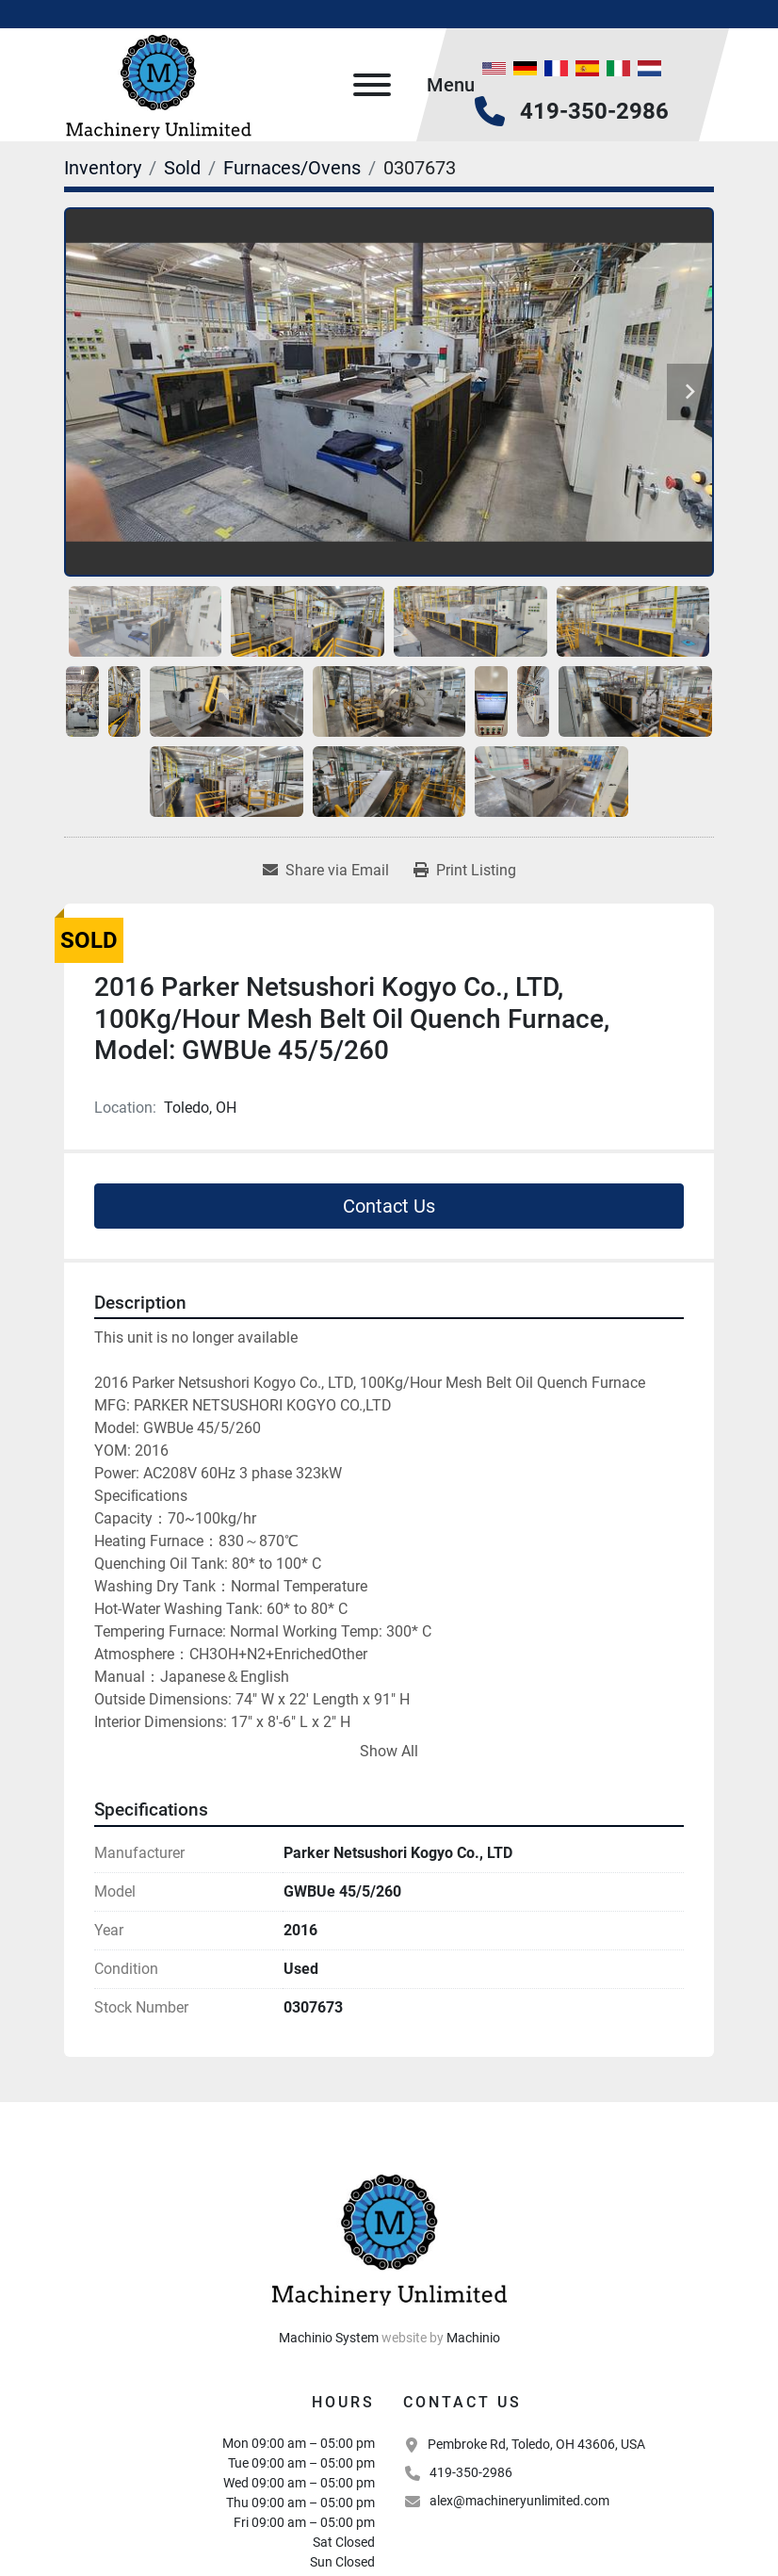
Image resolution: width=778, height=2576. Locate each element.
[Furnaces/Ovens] (292, 167)
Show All (389, 1751)
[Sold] (182, 167)
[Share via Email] (326, 871)
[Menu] (372, 84)
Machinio (473, 2337)
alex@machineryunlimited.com (519, 2500)
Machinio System (329, 2337)
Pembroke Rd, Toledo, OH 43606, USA (536, 2444)
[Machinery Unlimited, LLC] (389, 2235)
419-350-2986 (594, 111)
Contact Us (389, 1206)
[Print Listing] (464, 871)
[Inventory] (102, 167)
